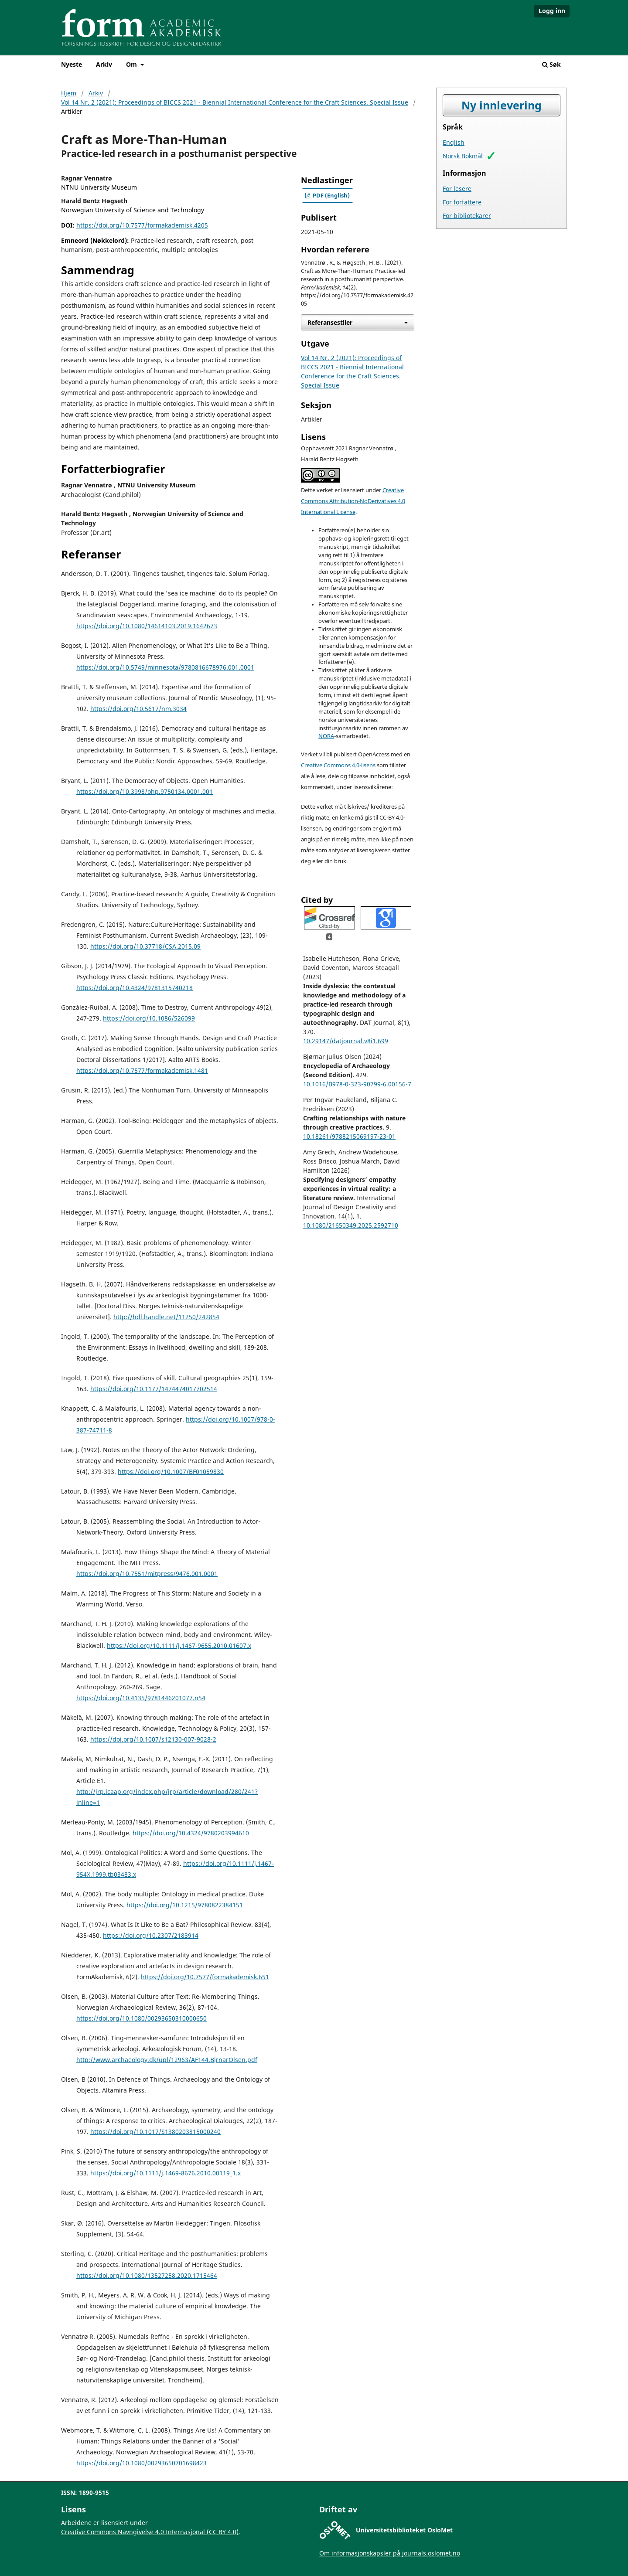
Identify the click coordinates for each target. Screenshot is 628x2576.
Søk (551, 64)
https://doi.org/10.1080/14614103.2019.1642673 (146, 626)
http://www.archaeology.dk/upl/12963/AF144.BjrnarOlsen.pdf (166, 2059)
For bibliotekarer (467, 215)
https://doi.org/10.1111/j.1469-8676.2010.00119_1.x (165, 2173)
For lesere (457, 188)
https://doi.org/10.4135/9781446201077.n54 (140, 1698)
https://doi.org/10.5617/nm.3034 (138, 708)
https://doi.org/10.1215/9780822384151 (184, 1905)
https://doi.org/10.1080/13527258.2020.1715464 (146, 2275)
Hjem (68, 93)
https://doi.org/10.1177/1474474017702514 (153, 1389)
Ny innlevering (501, 105)
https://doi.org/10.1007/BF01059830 (171, 1471)
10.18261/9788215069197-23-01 (349, 1136)
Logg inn (552, 11)
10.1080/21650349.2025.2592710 (350, 1225)
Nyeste (71, 64)
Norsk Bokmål (463, 156)
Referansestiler (329, 322)
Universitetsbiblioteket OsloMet (404, 2530)
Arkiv (104, 64)
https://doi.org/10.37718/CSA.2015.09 (145, 946)
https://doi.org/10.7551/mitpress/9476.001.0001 (147, 1573)
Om (132, 64)
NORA (326, 736)
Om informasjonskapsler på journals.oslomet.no (389, 2553)
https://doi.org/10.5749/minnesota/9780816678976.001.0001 (165, 667)
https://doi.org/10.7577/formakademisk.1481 (142, 1070)
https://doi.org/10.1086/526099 (149, 1018)
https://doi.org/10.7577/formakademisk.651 (205, 1977)
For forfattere (462, 202)
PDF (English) (330, 195)
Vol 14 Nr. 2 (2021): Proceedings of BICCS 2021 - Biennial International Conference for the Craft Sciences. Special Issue (234, 102)
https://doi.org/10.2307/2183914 (150, 1935)
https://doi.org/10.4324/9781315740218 (134, 987)
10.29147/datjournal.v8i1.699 (345, 1041)
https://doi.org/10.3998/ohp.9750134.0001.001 (144, 791)
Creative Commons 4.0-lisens (338, 765)
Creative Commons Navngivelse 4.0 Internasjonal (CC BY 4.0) (150, 2532)
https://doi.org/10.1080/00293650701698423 (141, 2463)
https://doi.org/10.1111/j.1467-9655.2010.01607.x (179, 1645)
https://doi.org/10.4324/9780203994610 (191, 1833)
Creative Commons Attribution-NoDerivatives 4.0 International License (353, 501)
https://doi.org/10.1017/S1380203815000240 (155, 2131)
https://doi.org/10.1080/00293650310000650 (141, 2018)
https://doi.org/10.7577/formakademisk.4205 (142, 225)
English (453, 142)
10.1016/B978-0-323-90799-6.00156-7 (357, 1084)
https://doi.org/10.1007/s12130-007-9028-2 (153, 1739)
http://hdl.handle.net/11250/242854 (166, 1317)
